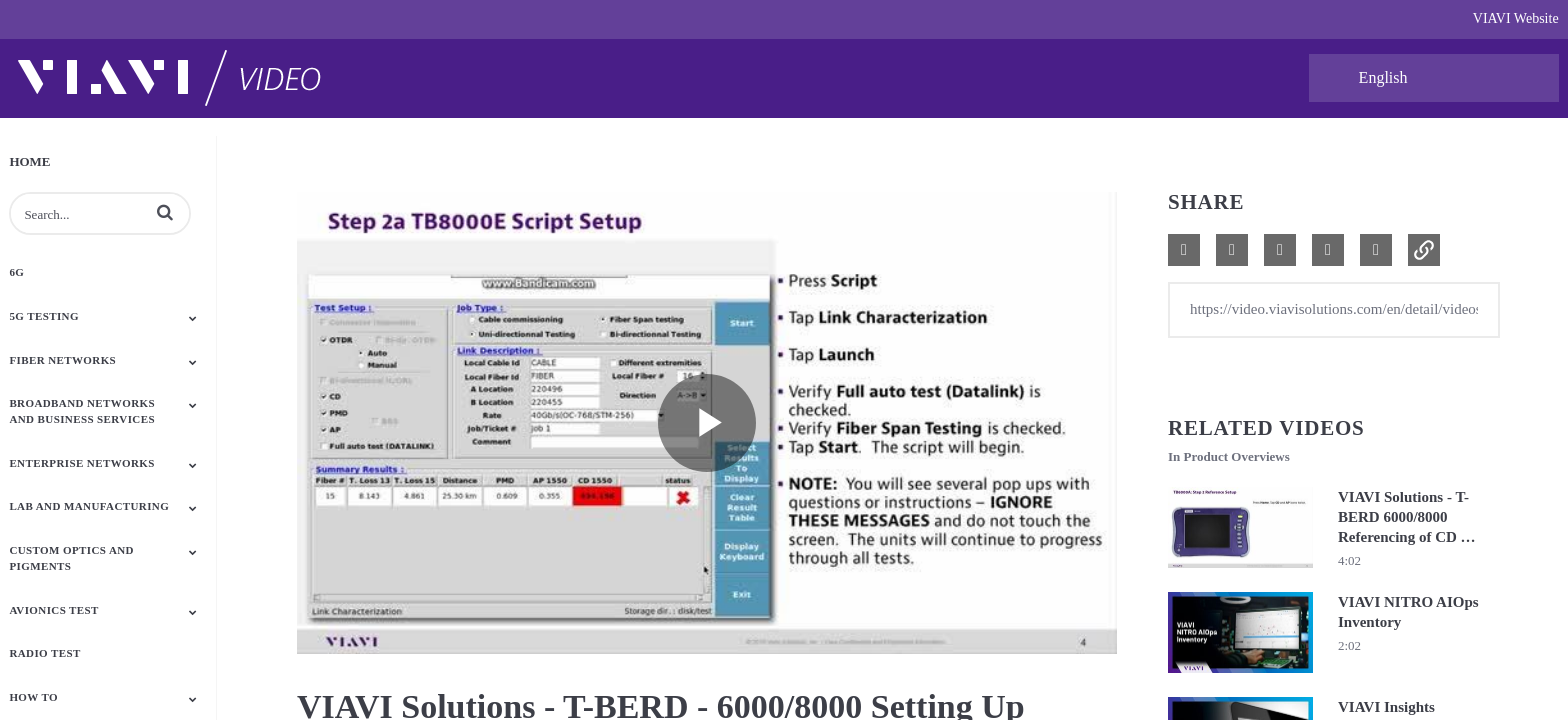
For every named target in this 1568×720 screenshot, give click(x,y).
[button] (165, 212)
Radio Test (44, 653)
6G (16, 272)
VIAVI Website (1516, 18)
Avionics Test (53, 610)
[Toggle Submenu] (193, 318)
